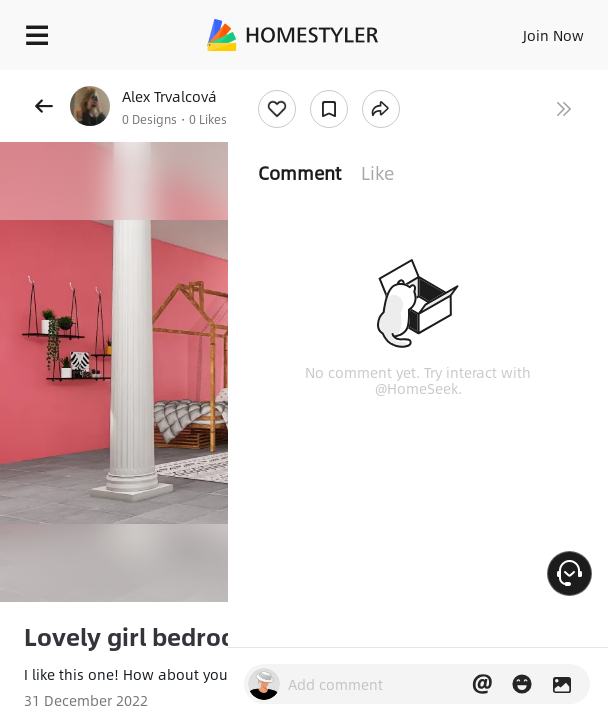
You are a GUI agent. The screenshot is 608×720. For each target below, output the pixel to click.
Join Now (553, 35)
